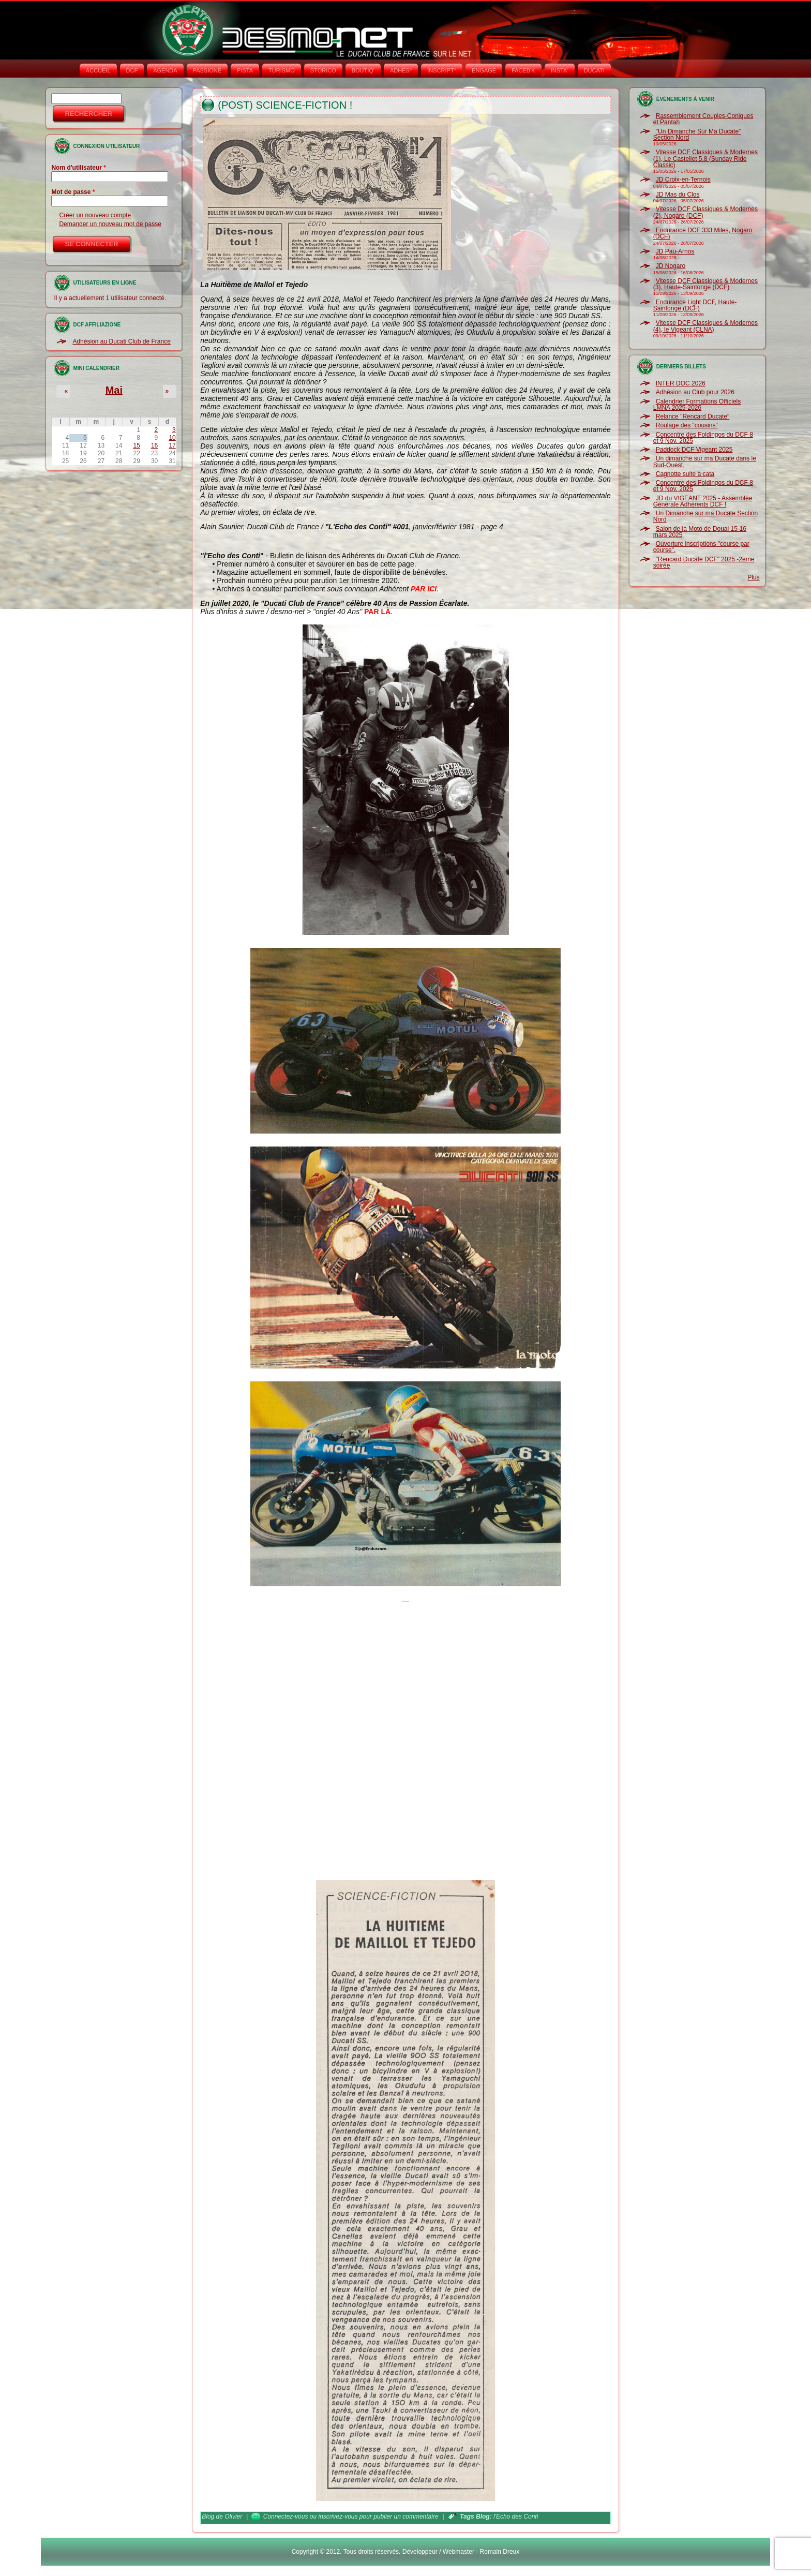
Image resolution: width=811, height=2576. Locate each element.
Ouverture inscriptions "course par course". (701, 547)
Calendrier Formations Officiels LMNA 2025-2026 (697, 404)
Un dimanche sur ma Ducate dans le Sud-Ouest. (704, 461)
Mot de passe (73, 192)
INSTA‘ (559, 70)
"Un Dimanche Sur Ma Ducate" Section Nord (697, 134)
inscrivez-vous (337, 2516)
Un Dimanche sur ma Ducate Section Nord (705, 516)
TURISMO (281, 70)
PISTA (245, 70)
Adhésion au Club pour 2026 (695, 392)
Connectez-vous (285, 2516)
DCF (132, 70)
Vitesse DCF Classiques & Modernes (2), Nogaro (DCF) (705, 212)
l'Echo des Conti (515, 2516)
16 (154, 445)
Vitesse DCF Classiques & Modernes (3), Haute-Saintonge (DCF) (705, 284)
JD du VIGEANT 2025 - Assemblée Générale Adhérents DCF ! (703, 501)
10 (172, 437)
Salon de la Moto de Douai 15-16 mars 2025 (699, 532)
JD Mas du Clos (678, 194)
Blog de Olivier (222, 2516)
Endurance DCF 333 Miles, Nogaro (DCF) (703, 233)
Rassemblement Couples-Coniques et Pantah (703, 119)
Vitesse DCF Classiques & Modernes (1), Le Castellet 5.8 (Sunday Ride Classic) (705, 158)
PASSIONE (207, 70)
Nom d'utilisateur (78, 167)
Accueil (98, 70)
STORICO (323, 70)
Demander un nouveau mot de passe (110, 224)
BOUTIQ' (363, 70)
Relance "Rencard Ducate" (693, 416)
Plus (753, 577)
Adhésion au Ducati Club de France (121, 341)
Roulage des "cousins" (687, 425)
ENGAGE (484, 70)
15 (136, 445)
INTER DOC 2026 (680, 383)
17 (172, 445)
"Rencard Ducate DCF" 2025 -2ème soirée (704, 562)
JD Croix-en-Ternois (683, 179)
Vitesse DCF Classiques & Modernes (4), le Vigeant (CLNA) (705, 326)
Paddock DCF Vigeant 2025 (694, 449)
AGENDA (165, 70)
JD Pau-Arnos (675, 251)
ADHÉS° (401, 70)
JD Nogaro (670, 266)
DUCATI (594, 70)
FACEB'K (523, 70)
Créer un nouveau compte (95, 215)
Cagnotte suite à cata (685, 474)
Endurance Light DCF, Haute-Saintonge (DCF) (695, 305)
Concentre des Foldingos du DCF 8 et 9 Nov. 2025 (703, 437)
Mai (114, 390)
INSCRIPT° (441, 70)
